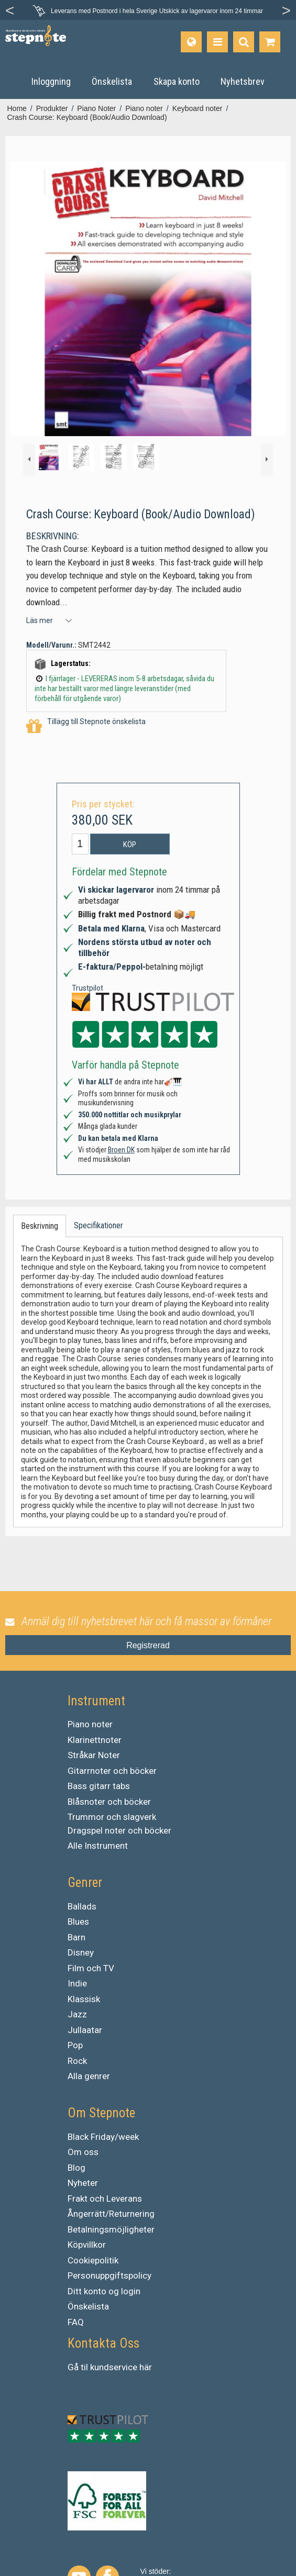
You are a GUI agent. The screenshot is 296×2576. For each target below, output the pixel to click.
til (84, 2367)
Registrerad (148, 1645)
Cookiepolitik (93, 2260)
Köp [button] (129, 844)
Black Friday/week (103, 2136)
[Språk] (191, 41)
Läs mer (39, 620)
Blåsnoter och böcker (109, 1801)
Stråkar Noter (94, 1755)
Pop (75, 2045)
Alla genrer (89, 2076)
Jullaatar (85, 2030)
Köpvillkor (87, 2244)
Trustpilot (87, 988)
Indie (77, 1983)
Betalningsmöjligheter (111, 2229)
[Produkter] (217, 41)
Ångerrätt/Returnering (111, 2213)
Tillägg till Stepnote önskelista (86, 726)
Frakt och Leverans (105, 2198)
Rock (77, 2061)
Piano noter (90, 1724)
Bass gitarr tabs (99, 1786)
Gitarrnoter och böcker (112, 1771)
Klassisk (84, 1999)
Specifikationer (98, 1225)
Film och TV (91, 1968)
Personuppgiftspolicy (109, 2275)
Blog (76, 2167)
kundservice (113, 2367)
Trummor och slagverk (112, 1817)
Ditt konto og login (104, 2291)
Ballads (82, 1906)
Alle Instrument (98, 1845)
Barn (76, 1937)
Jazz (77, 2014)
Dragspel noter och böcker (119, 1830)
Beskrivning (39, 1226)
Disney (81, 1952)
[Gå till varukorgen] (269, 41)
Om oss (83, 2152)
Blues (78, 1921)
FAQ (76, 2322)
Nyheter (83, 2183)
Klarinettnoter (95, 1740)
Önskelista (88, 2306)
